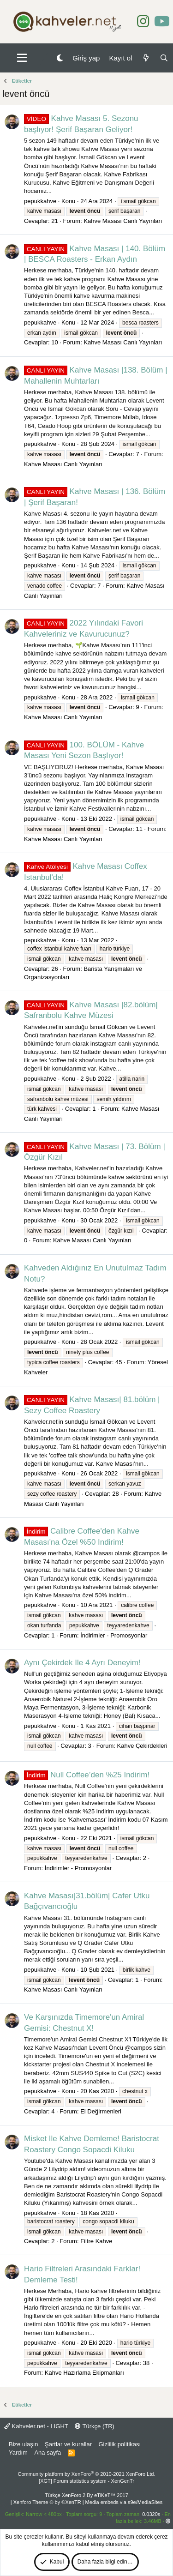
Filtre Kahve (96, 2241)
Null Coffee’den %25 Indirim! (86, 1774)
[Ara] (164, 58)
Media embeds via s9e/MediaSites (124, 2502)
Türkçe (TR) (94, 2426)
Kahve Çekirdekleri (142, 1745)
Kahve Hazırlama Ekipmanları (84, 2372)
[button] (22, 58)
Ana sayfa (47, 2452)
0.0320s (151, 2514)
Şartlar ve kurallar (68, 2444)
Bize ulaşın (23, 2444)
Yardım (18, 2452)
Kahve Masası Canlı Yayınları (123, 220)
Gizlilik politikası (119, 2444)
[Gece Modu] (60, 58)
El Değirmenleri (100, 2111)
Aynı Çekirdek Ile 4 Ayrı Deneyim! (82, 1662)
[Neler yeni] (146, 58)
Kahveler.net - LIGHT (36, 2426)
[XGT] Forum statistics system (86, 2481)
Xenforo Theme (47, 2502)
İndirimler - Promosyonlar (113, 1635)
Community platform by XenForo (86, 2474)
